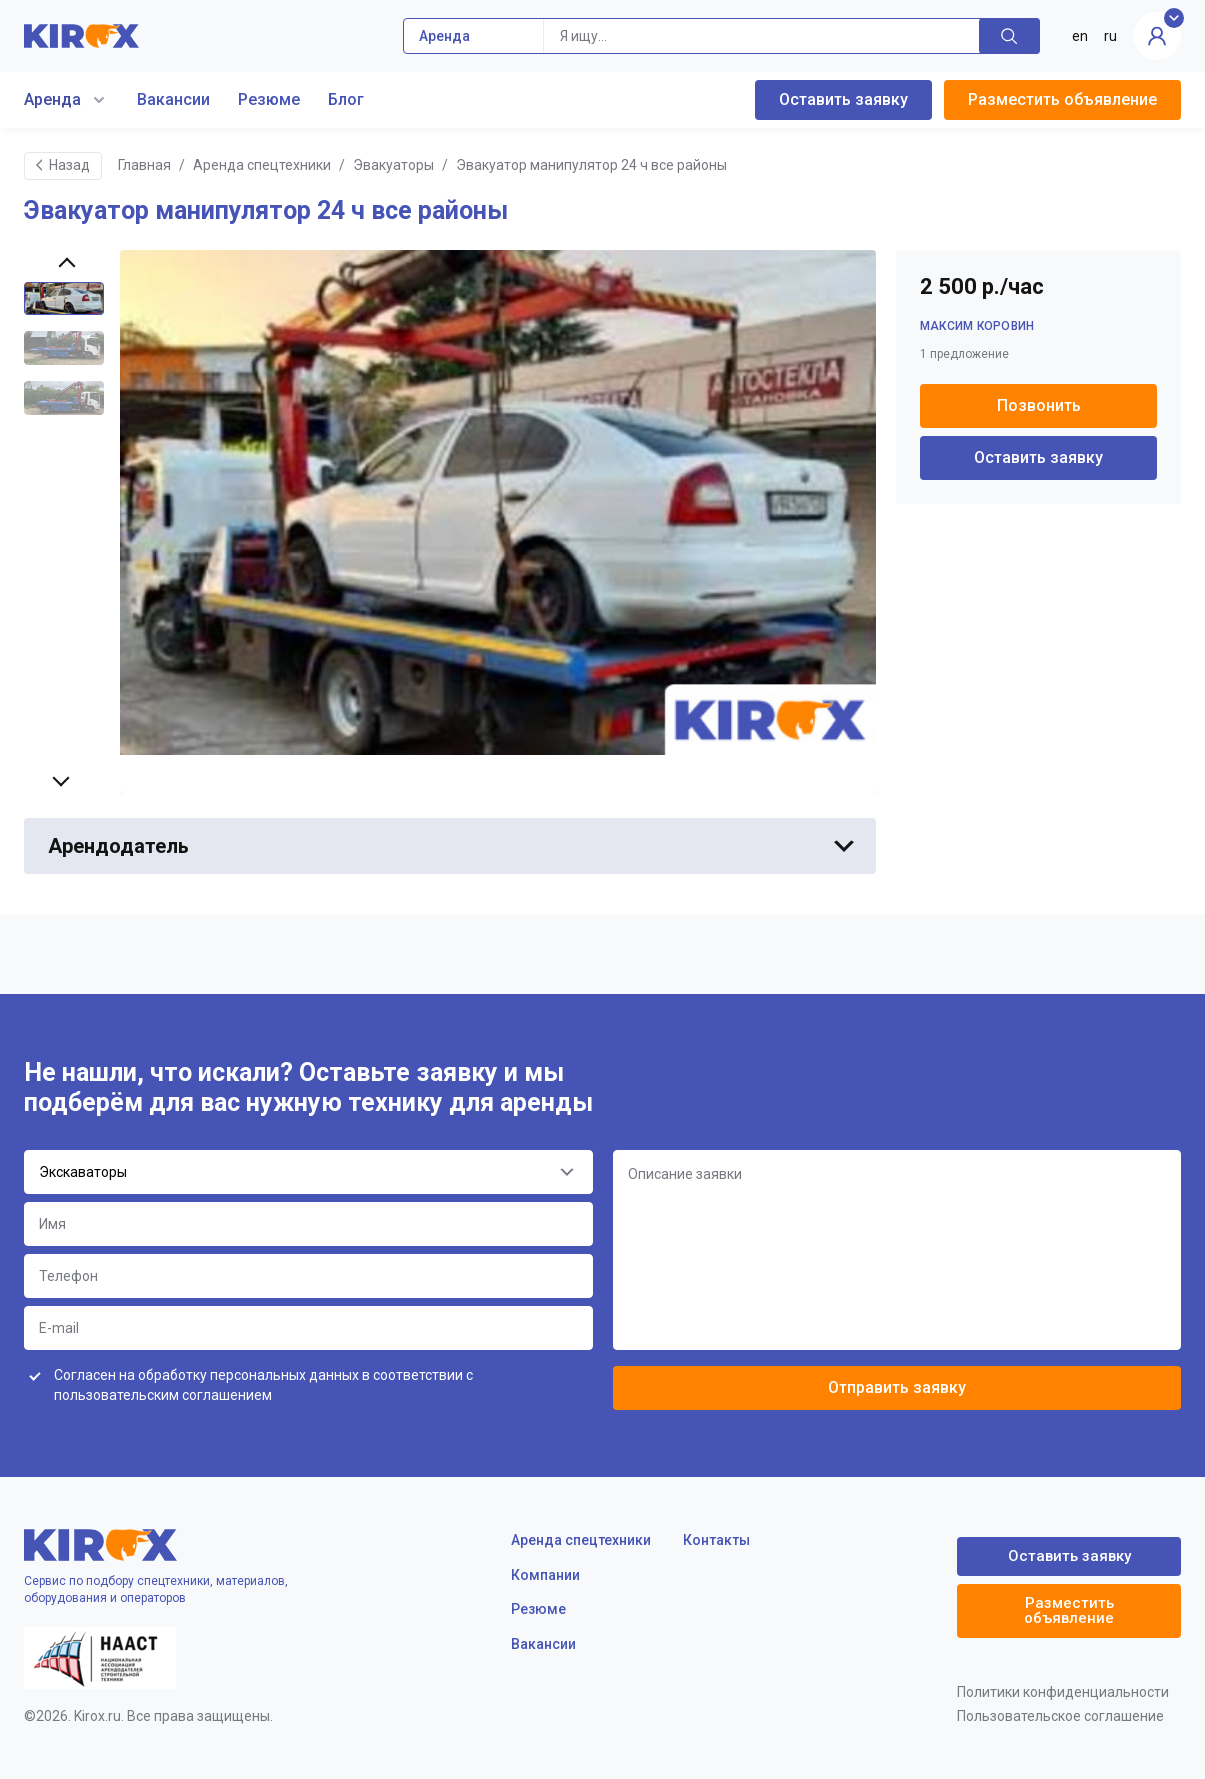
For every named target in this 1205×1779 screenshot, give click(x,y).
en (1080, 36)
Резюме (269, 99)
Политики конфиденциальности (1063, 1692)
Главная (144, 165)
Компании (545, 1575)
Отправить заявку (897, 1387)
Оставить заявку (843, 99)
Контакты (716, 1540)
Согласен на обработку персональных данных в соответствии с (263, 1385)
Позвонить (1039, 405)
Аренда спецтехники (262, 165)
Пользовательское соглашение (1060, 1716)
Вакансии (173, 99)
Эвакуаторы (393, 165)
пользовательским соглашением (163, 1395)
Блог (346, 99)
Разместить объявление (1062, 99)
